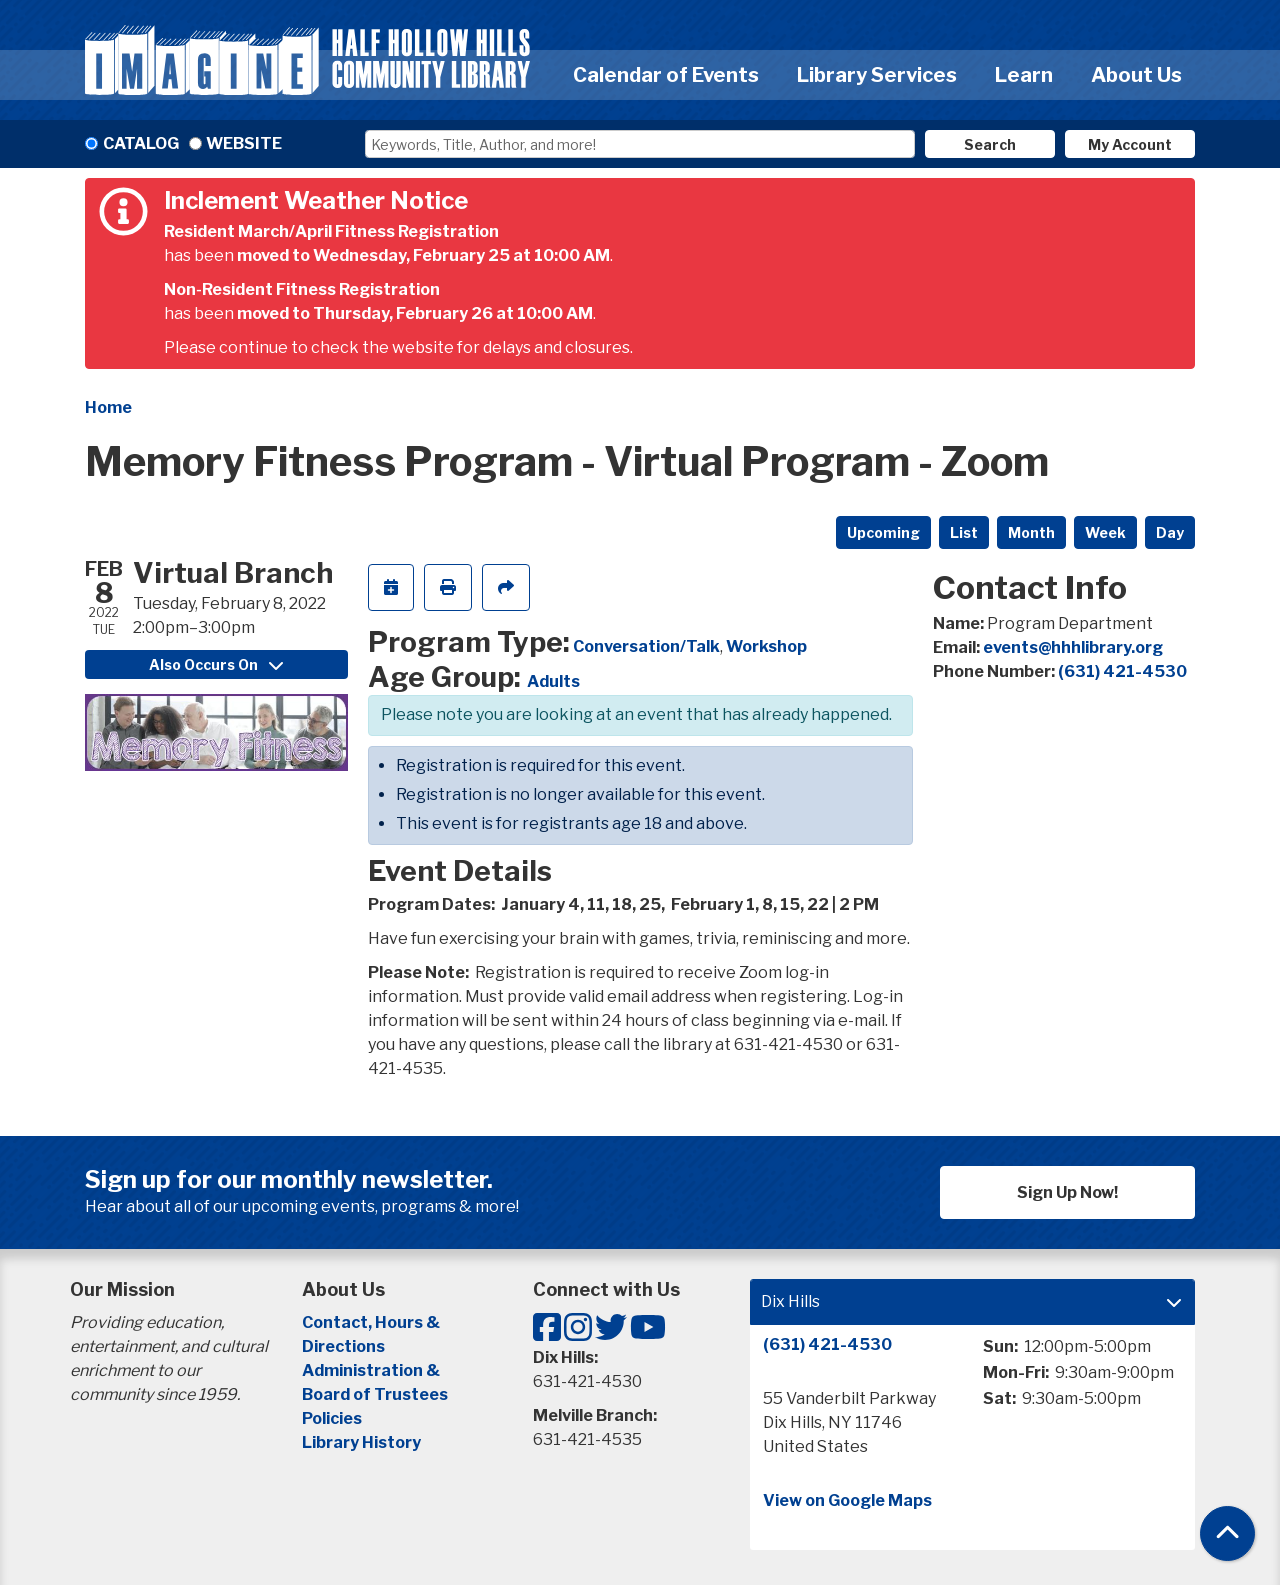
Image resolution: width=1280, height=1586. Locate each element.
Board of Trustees (375, 1394)
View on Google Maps (847, 1500)
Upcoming (883, 532)
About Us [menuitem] (1136, 75)
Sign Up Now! (1067, 1192)
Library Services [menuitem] (877, 75)
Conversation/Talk (646, 646)
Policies (332, 1418)
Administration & (372, 1370)
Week (1105, 532)
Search (990, 144)
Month (1031, 532)
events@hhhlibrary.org (1073, 647)
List (964, 532)
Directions (343, 1346)
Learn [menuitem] (1024, 75)
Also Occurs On (216, 664)
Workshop (766, 646)
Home (108, 407)
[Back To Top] (1227, 1533)
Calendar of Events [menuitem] (666, 75)
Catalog (141, 143)
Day (1170, 532)
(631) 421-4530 (1122, 671)
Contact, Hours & (372, 1322)
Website (244, 143)
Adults (553, 681)
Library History (361, 1442)
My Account (1130, 144)
